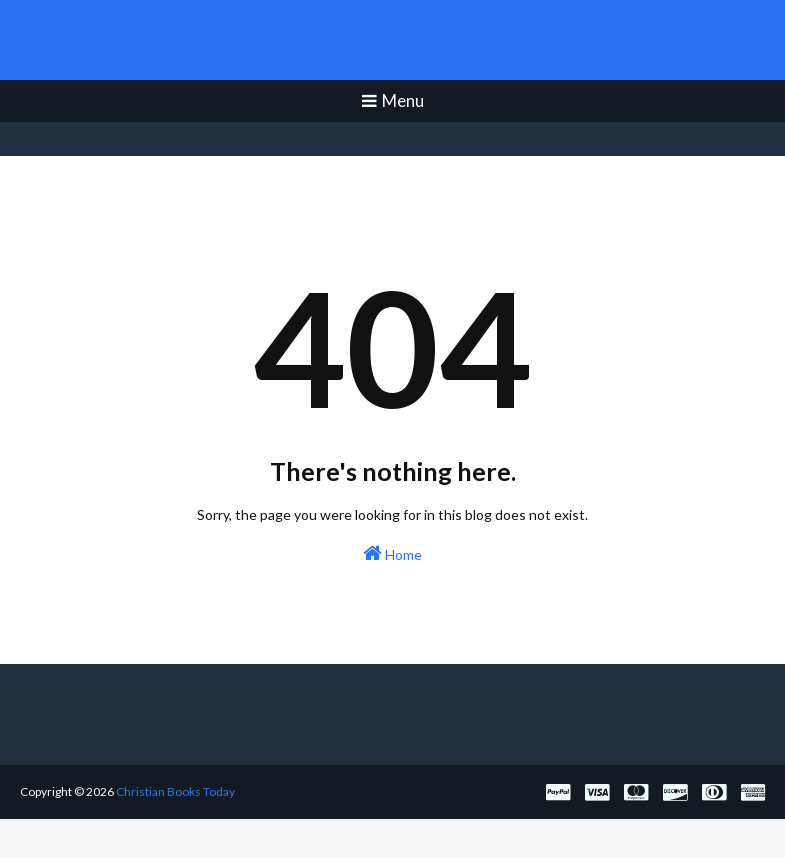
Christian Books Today (392, 40)
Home (392, 553)
